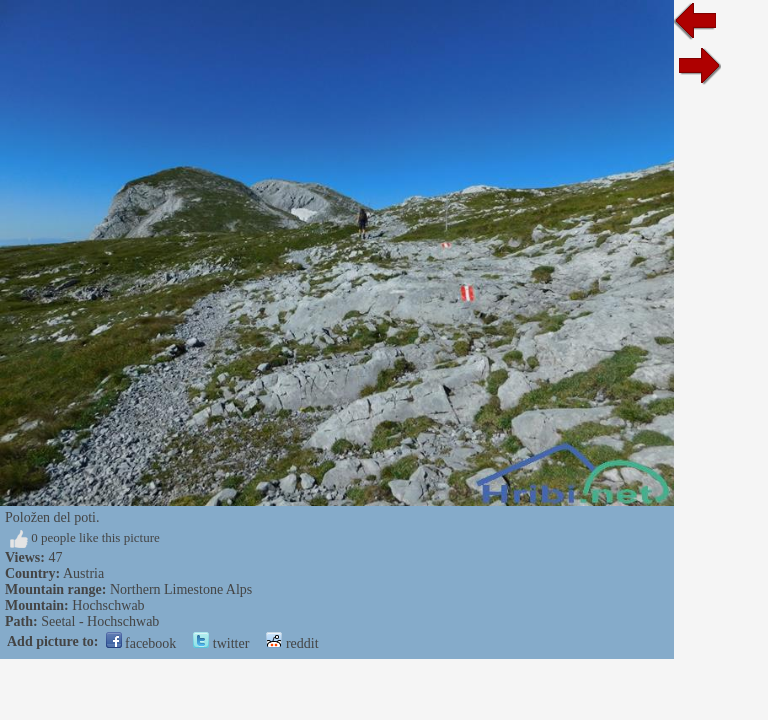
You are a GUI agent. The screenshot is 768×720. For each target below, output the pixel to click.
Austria (83, 573)
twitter (221, 643)
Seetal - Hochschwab (100, 621)
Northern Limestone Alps (181, 589)
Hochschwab (108, 605)
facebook (141, 643)
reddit (292, 643)
